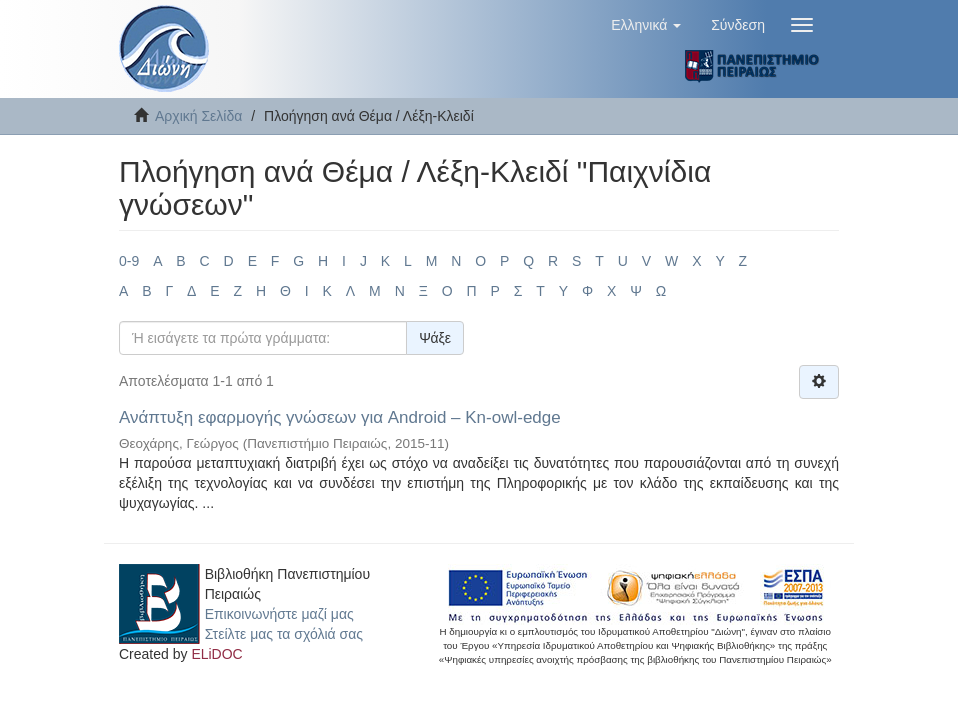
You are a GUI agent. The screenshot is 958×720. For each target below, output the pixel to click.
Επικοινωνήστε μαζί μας (279, 614)
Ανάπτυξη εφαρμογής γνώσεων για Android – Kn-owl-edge (340, 417)
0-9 (129, 261)
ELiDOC (216, 654)
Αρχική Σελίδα (198, 116)
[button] (646, 25)
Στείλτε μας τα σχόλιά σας (284, 634)
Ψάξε (435, 338)
